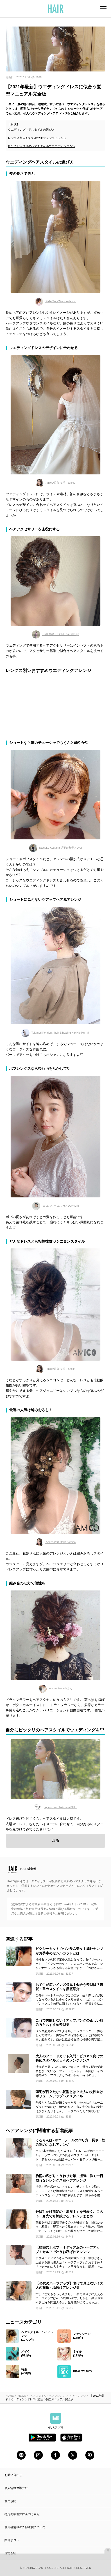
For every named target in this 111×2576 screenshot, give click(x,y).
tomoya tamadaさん (55, 1689)
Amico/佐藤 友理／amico (55, 483)
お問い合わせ (13, 2475)
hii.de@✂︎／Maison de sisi (55, 302)
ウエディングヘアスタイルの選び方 (31, 129)
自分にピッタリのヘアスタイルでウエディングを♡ (41, 146)
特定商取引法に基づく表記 (22, 2514)
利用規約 (10, 2501)
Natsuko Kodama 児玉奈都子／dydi (55, 848)
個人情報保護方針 (16, 2488)
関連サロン (12, 2540)
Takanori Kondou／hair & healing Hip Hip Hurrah (55, 1033)
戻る (55, 1840)
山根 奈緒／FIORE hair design (55, 634)
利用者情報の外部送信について (25, 2527)
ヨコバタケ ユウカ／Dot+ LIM (55, 1206)
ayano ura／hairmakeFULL (55, 1808)
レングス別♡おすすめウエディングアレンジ (37, 138)
